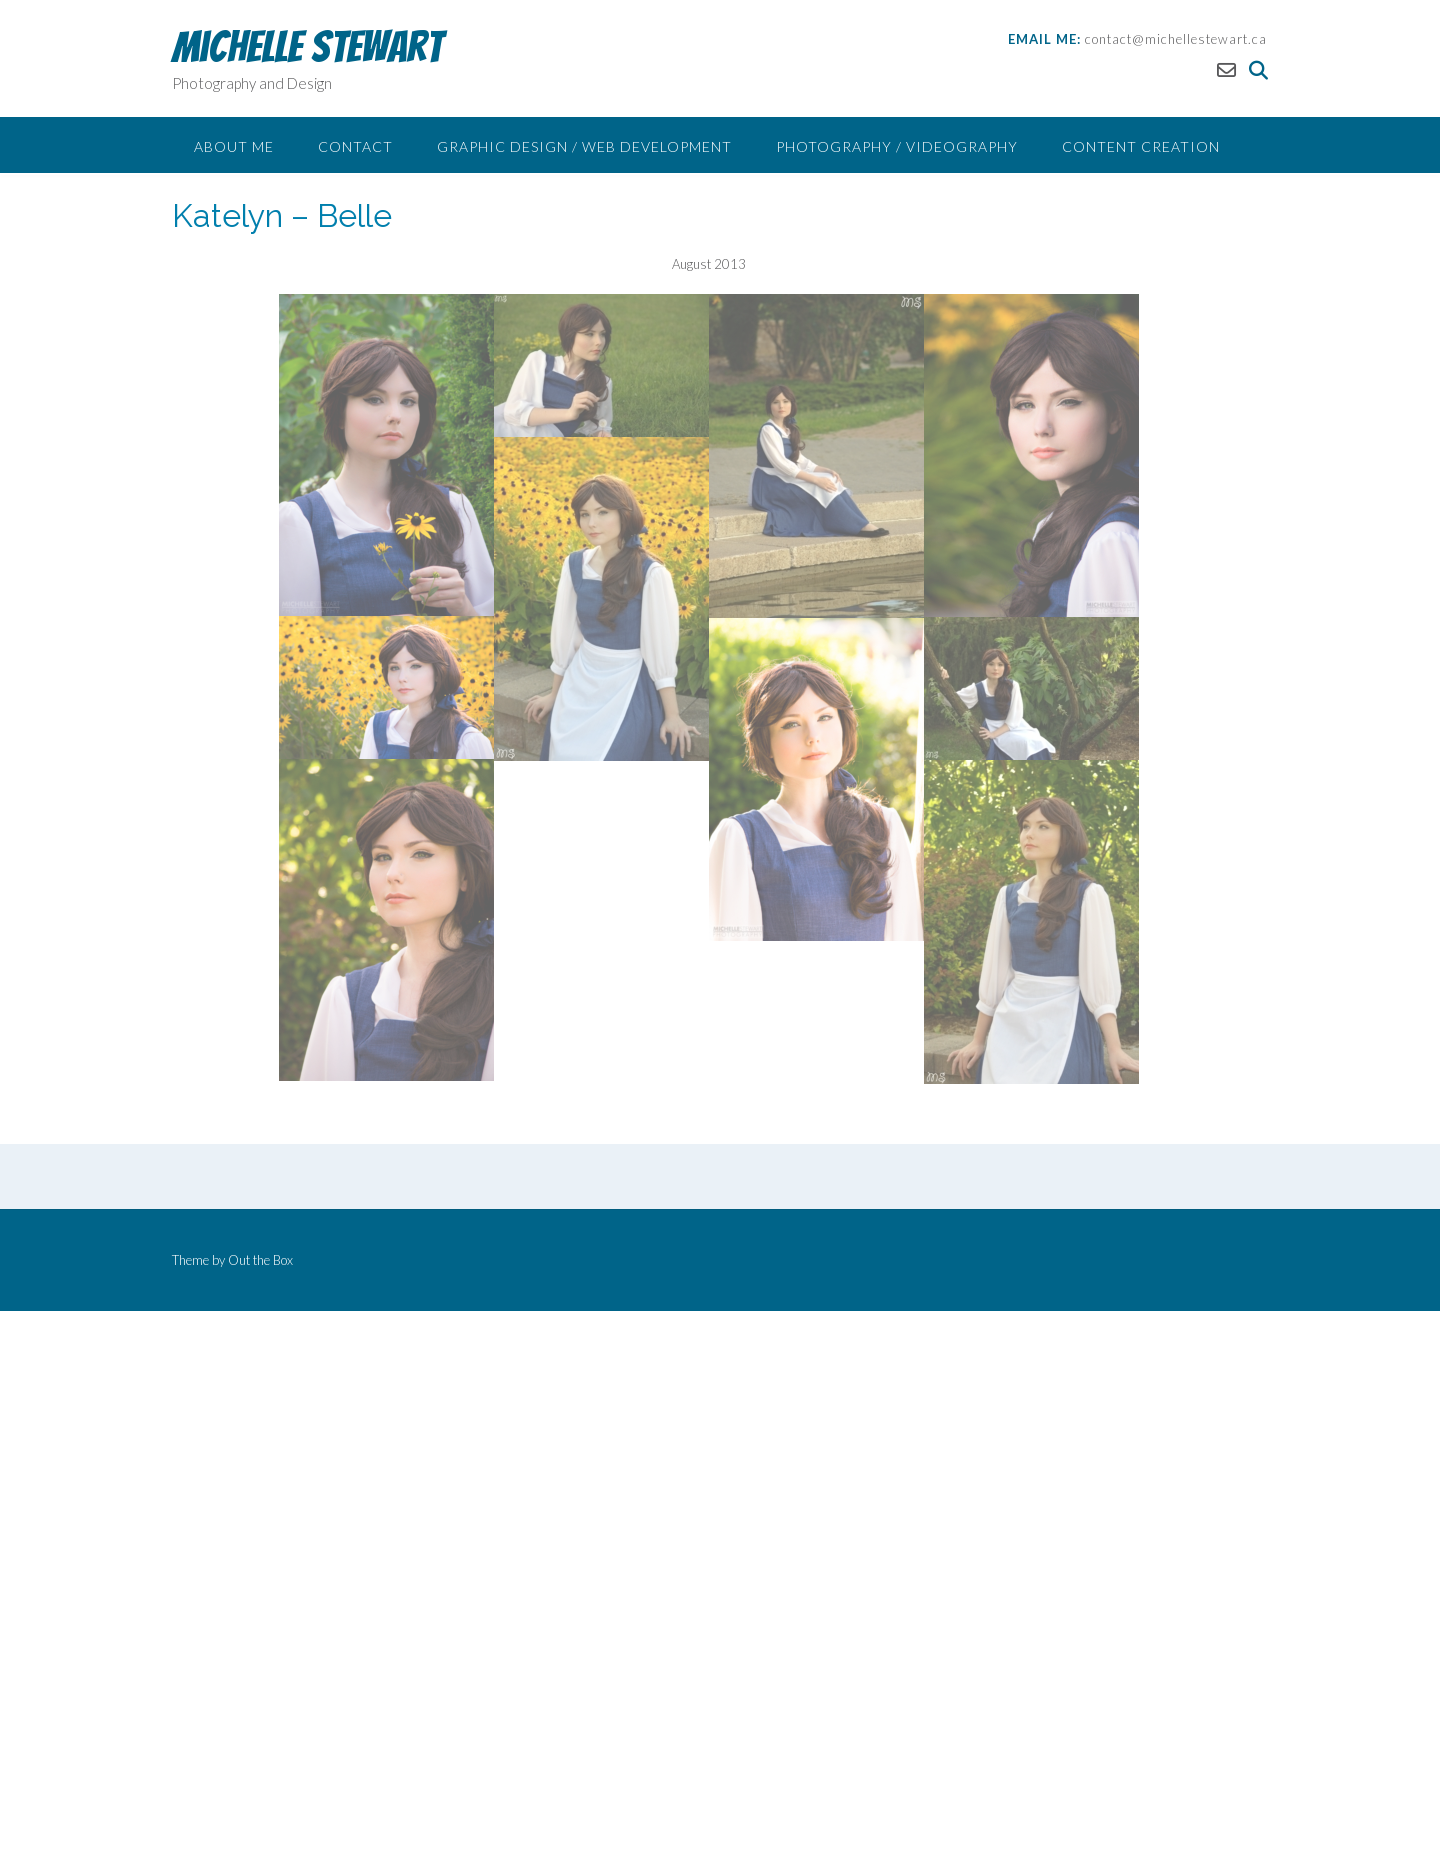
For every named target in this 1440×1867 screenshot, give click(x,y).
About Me (234, 146)
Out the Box (260, 1260)
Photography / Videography (897, 146)
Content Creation (1141, 146)
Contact (355, 146)
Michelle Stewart (307, 46)
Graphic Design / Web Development (584, 146)
